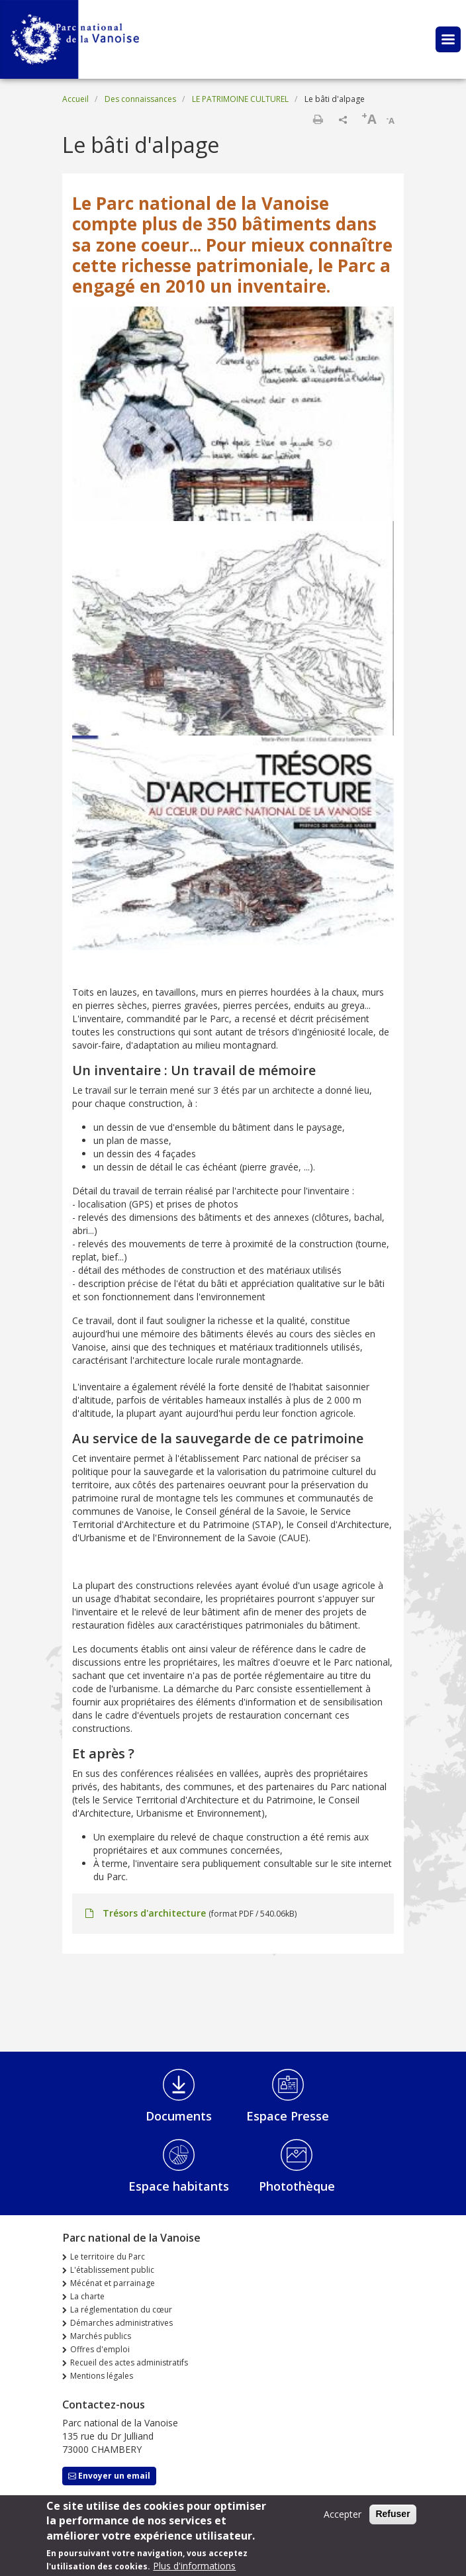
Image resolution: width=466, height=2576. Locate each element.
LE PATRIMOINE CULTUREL (240, 99)
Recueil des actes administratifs (129, 2362)
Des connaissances (140, 99)
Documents (179, 2116)
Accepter (342, 2519)
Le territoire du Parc (107, 2256)
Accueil (75, 99)
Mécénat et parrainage (112, 2283)
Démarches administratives (121, 2322)
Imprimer (317, 119)
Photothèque (297, 2186)
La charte (87, 2296)
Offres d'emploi (100, 2349)
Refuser (392, 2519)
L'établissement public (112, 2269)
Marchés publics (100, 2336)
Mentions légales (101, 2375)
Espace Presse (287, 2116)
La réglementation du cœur (121, 2309)
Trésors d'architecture (154, 1913)
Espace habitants (178, 2186)
